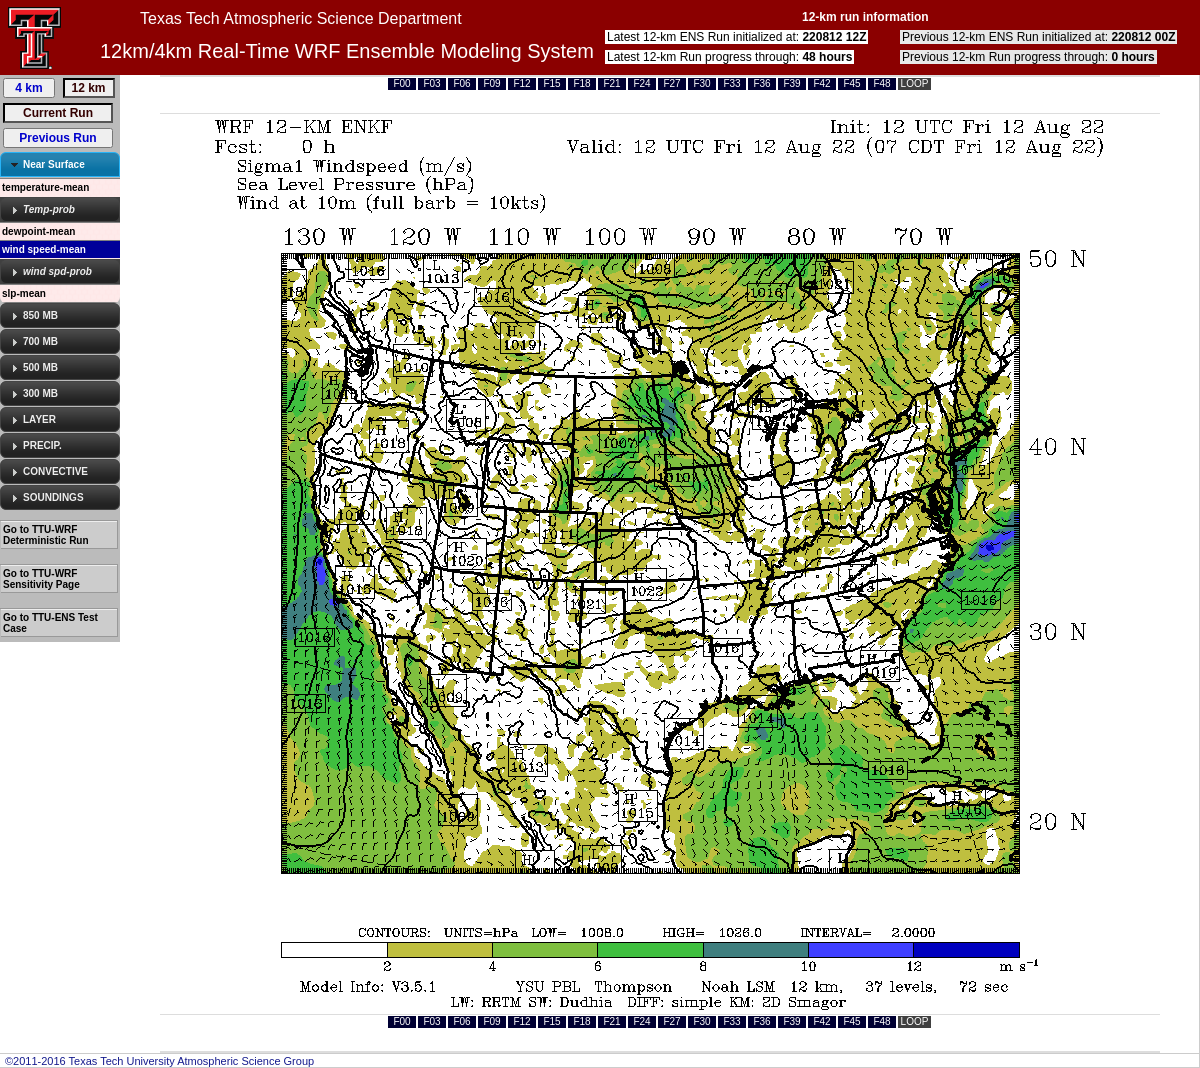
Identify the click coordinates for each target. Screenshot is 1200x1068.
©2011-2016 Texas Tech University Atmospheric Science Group (159, 1061)
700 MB (40, 341)
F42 (821, 83)
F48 (881, 83)
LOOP (915, 83)
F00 (401, 83)
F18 (581, 83)
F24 (641, 83)
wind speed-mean (44, 249)
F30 (701, 83)
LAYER (39, 419)
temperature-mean (45, 187)
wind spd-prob (57, 271)
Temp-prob (49, 209)
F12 (521, 83)
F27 (671, 83)
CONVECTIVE (55, 471)
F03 (431, 83)
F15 (551, 83)
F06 (461, 83)
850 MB (40, 315)
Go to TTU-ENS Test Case (50, 623)
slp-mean (24, 293)
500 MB (40, 367)
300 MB (40, 393)
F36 (761, 83)
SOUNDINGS (53, 497)
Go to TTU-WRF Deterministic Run (46, 535)
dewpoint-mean (38, 231)
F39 (791, 83)
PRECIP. (42, 445)
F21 (611, 83)
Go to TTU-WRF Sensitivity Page (41, 579)
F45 (851, 83)
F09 (491, 83)
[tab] (60, 164)
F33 (731, 83)
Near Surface (54, 164)
